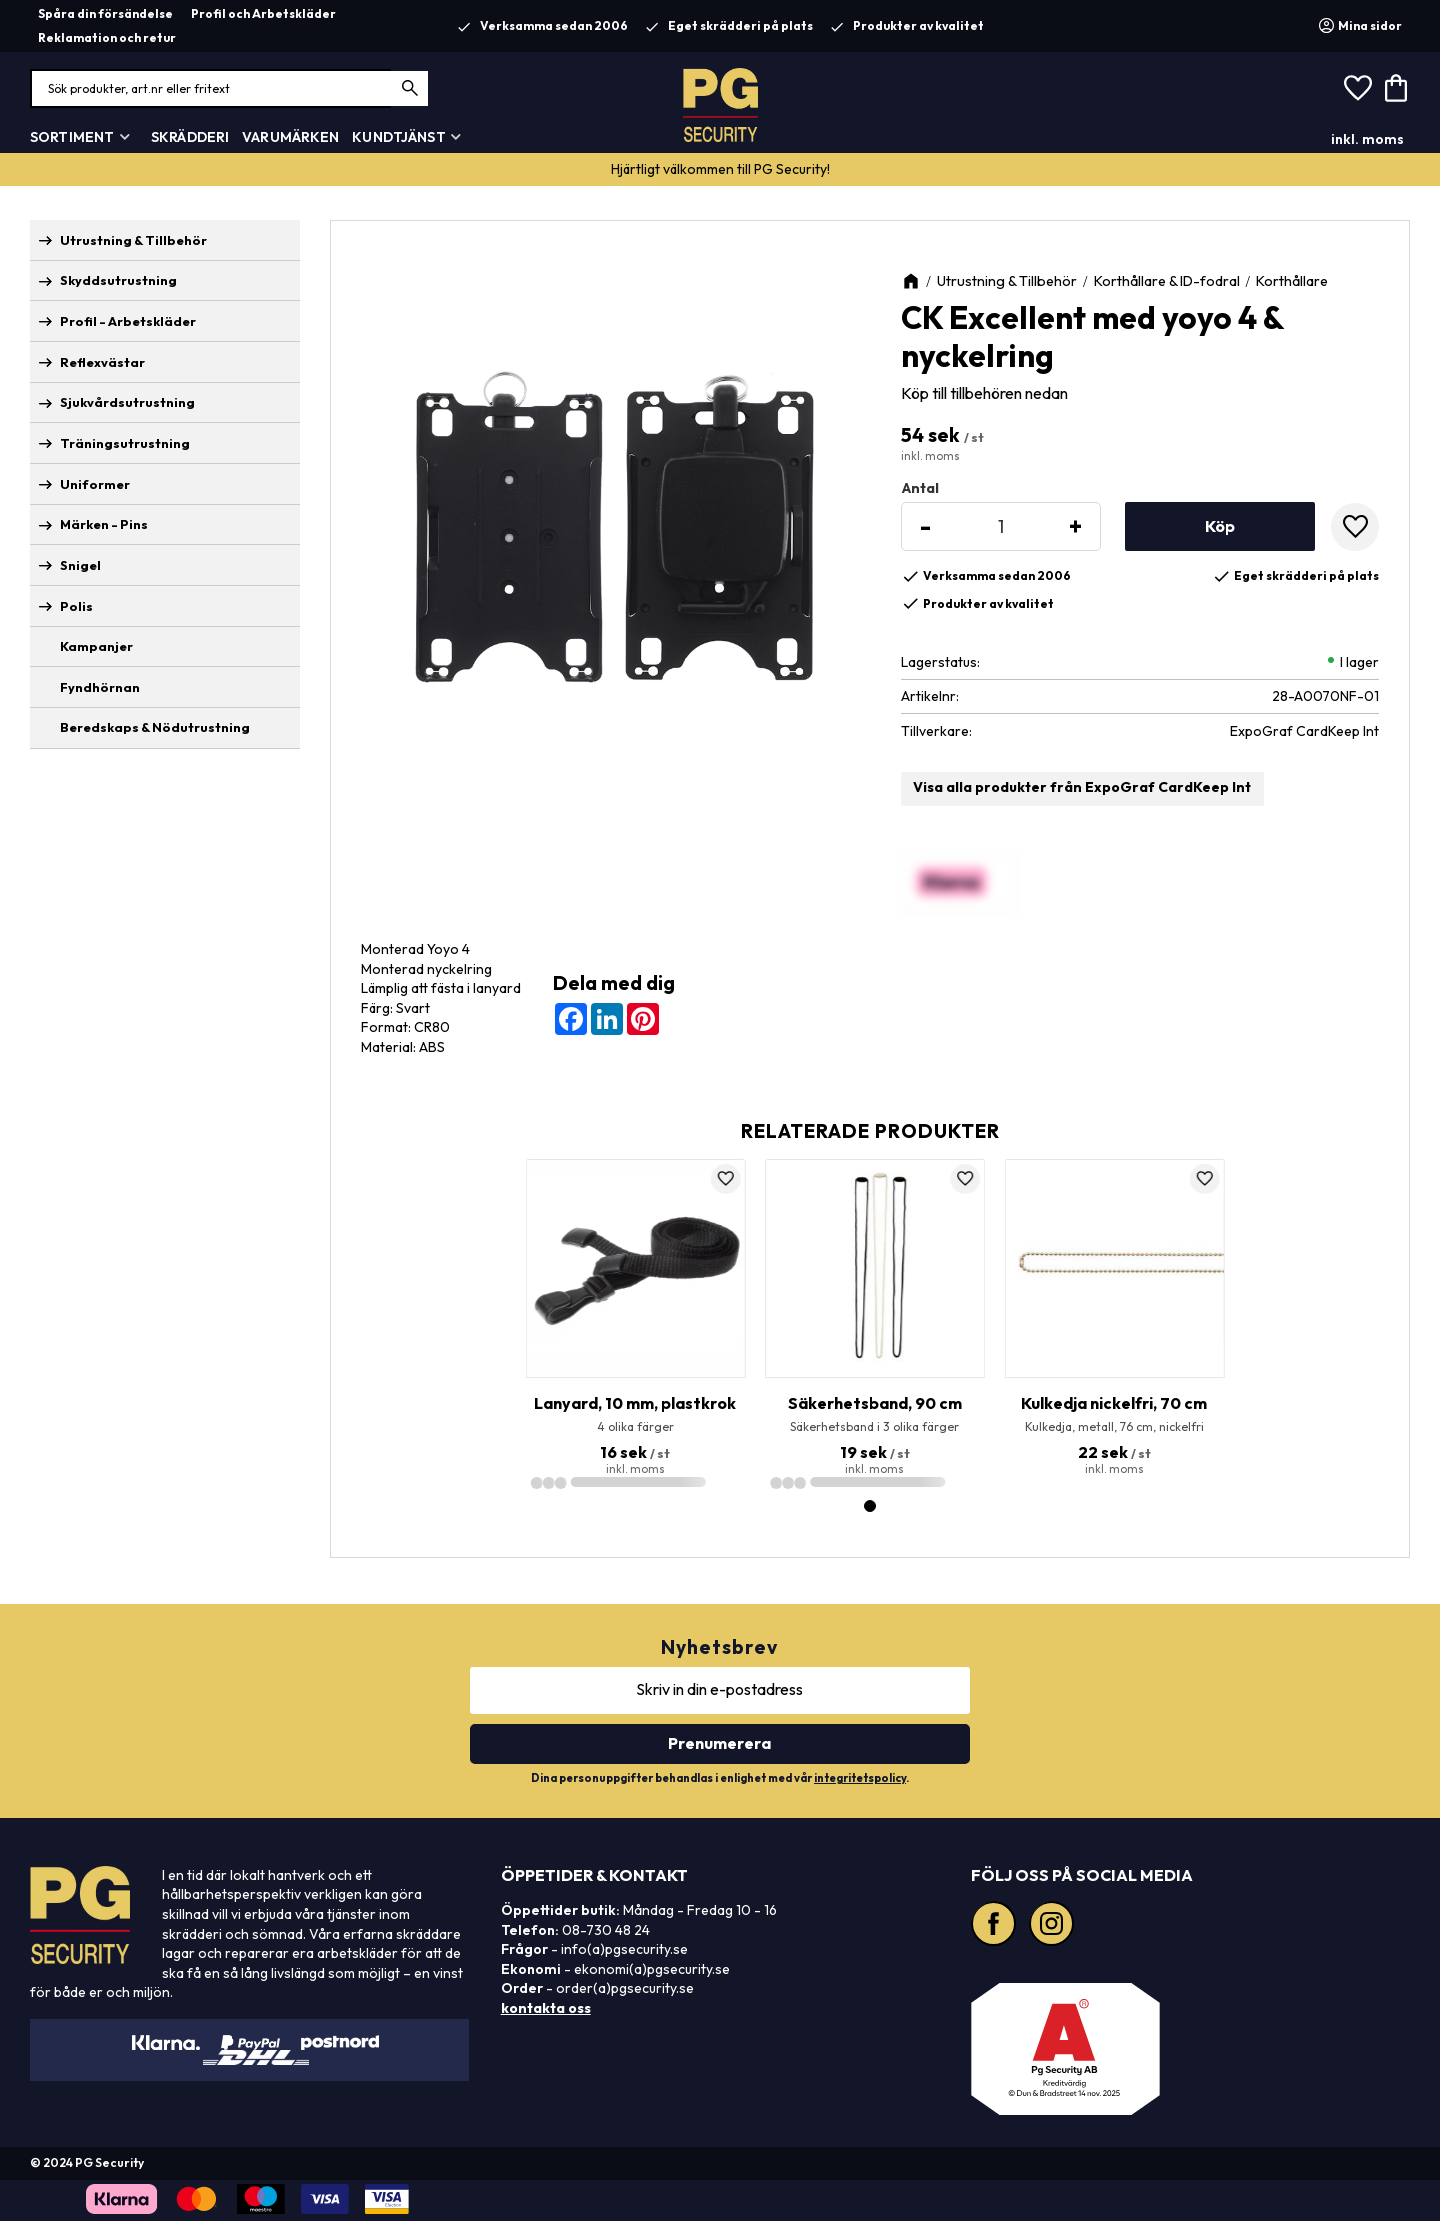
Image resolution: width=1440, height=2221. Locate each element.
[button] (1358, 89)
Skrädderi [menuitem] (190, 137)
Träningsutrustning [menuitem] (125, 443)
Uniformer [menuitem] (95, 484)
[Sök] (410, 88)
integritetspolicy (860, 1778)
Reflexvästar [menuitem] (102, 362)
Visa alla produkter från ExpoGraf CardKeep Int (1082, 787)
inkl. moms (1367, 139)
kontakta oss (546, 2008)
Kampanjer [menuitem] (96, 646)
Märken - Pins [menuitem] (104, 524)
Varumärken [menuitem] (290, 137)
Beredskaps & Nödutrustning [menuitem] (155, 727)
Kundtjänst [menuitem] (398, 137)
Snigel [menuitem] (80, 565)
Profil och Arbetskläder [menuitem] (263, 13)
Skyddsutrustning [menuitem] (118, 280)
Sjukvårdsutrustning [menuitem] (127, 402)
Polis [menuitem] (76, 606)
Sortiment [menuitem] (72, 137)
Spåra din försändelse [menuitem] (105, 13)
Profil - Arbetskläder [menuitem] (128, 321)
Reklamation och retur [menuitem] (107, 37)
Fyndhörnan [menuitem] (100, 687)
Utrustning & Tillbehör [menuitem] (133, 240)
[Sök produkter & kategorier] (230, 88)
